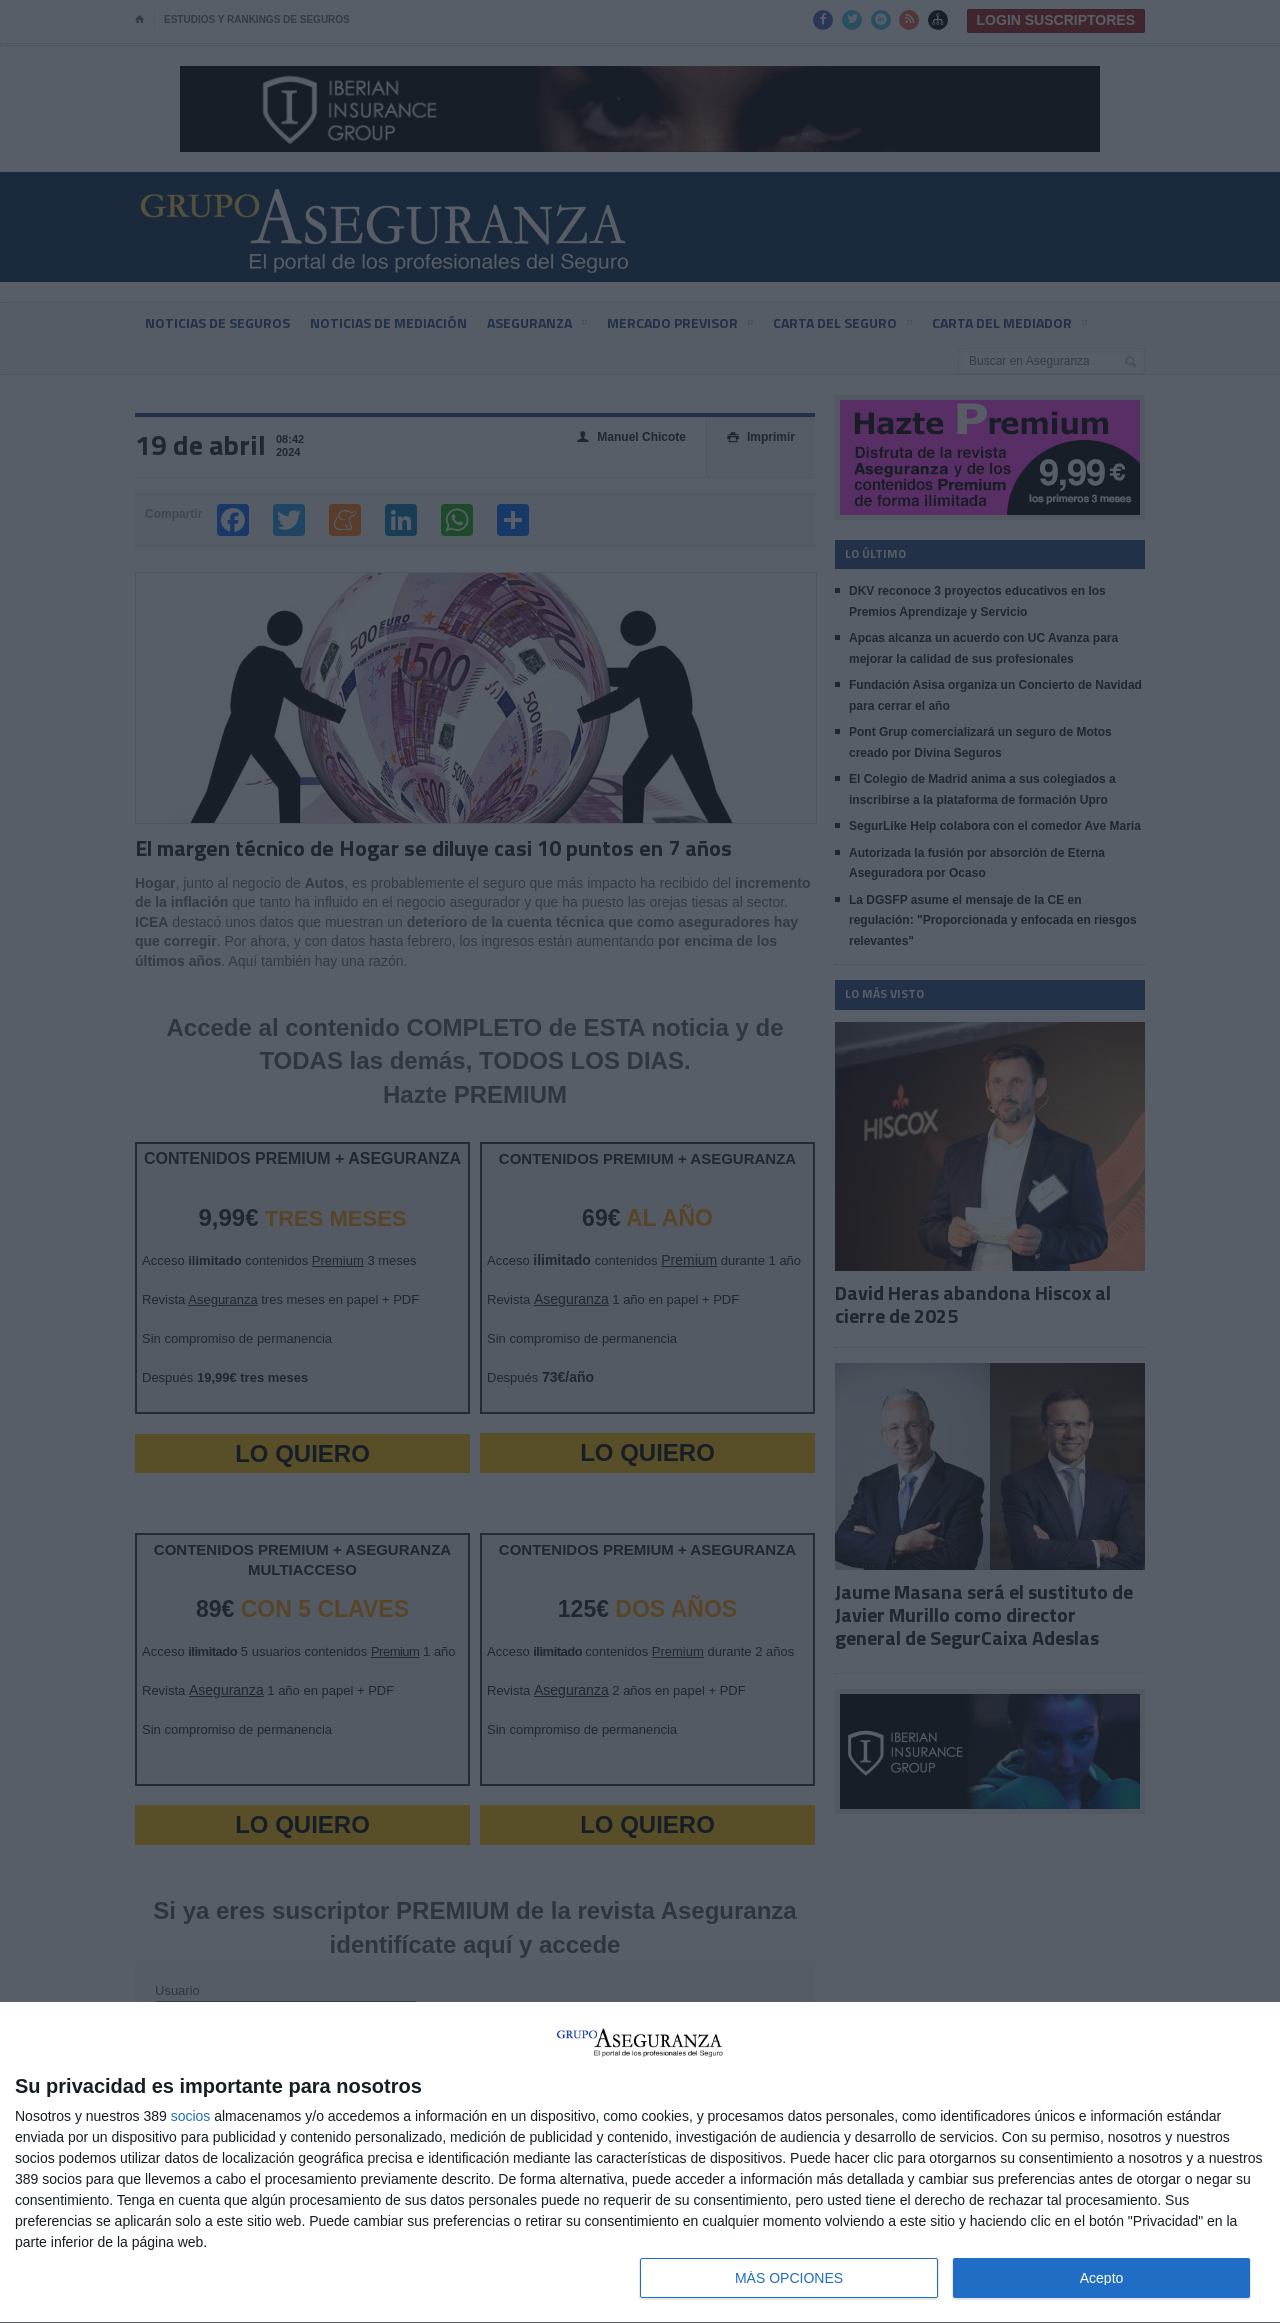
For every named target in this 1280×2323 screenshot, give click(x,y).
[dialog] (640, 2163)
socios (191, 2116)
